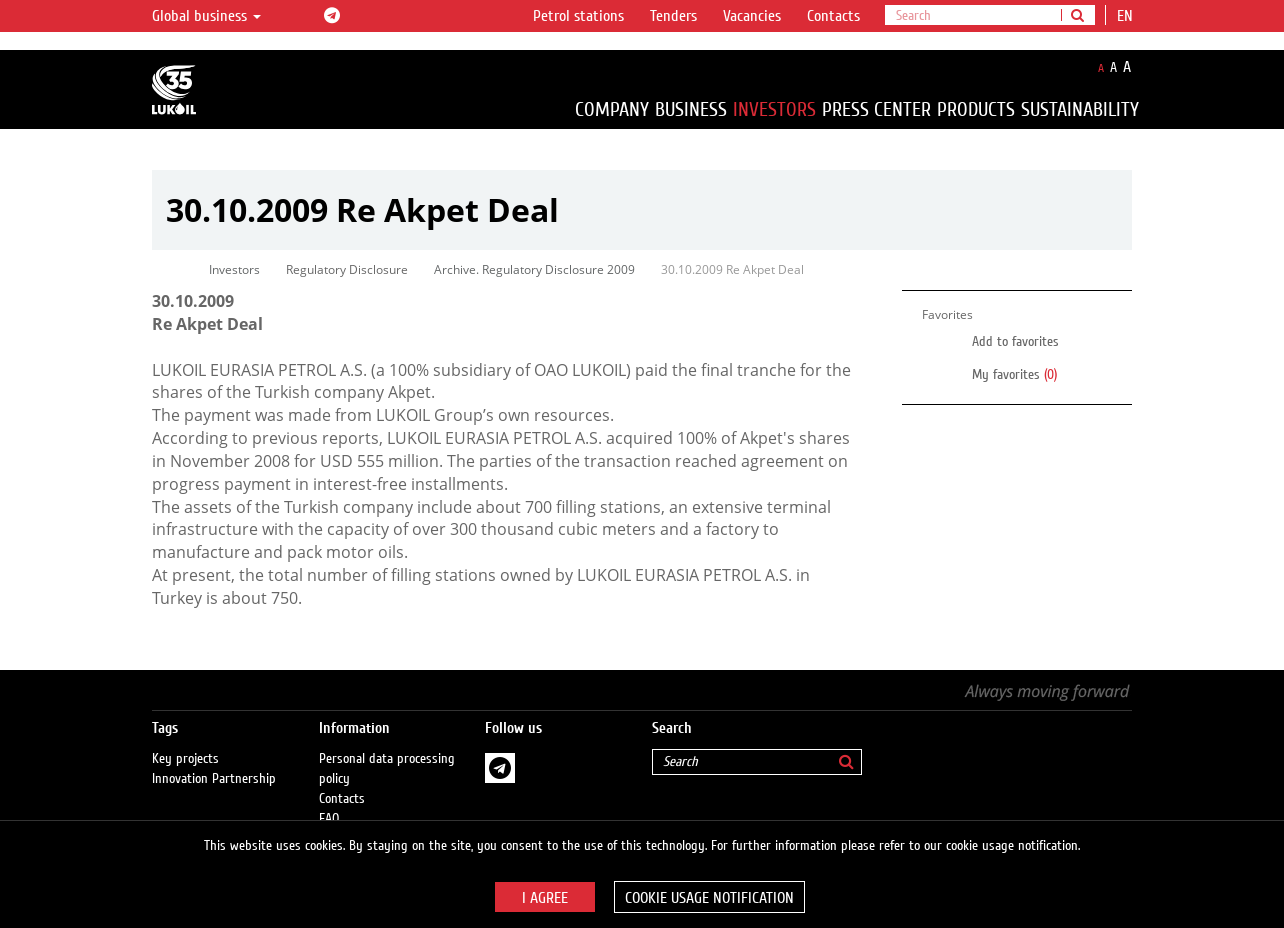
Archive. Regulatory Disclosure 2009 (534, 269)
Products (976, 109)
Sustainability (1080, 109)
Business (691, 109)
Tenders (673, 16)
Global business (206, 16)
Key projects (185, 739)
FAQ (329, 799)
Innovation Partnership (214, 759)
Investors (774, 109)
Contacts (833, 16)
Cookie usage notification (709, 898)
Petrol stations (578, 16)
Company (612, 109)
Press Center (876, 109)
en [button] (1127, 16)
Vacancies (752, 16)
